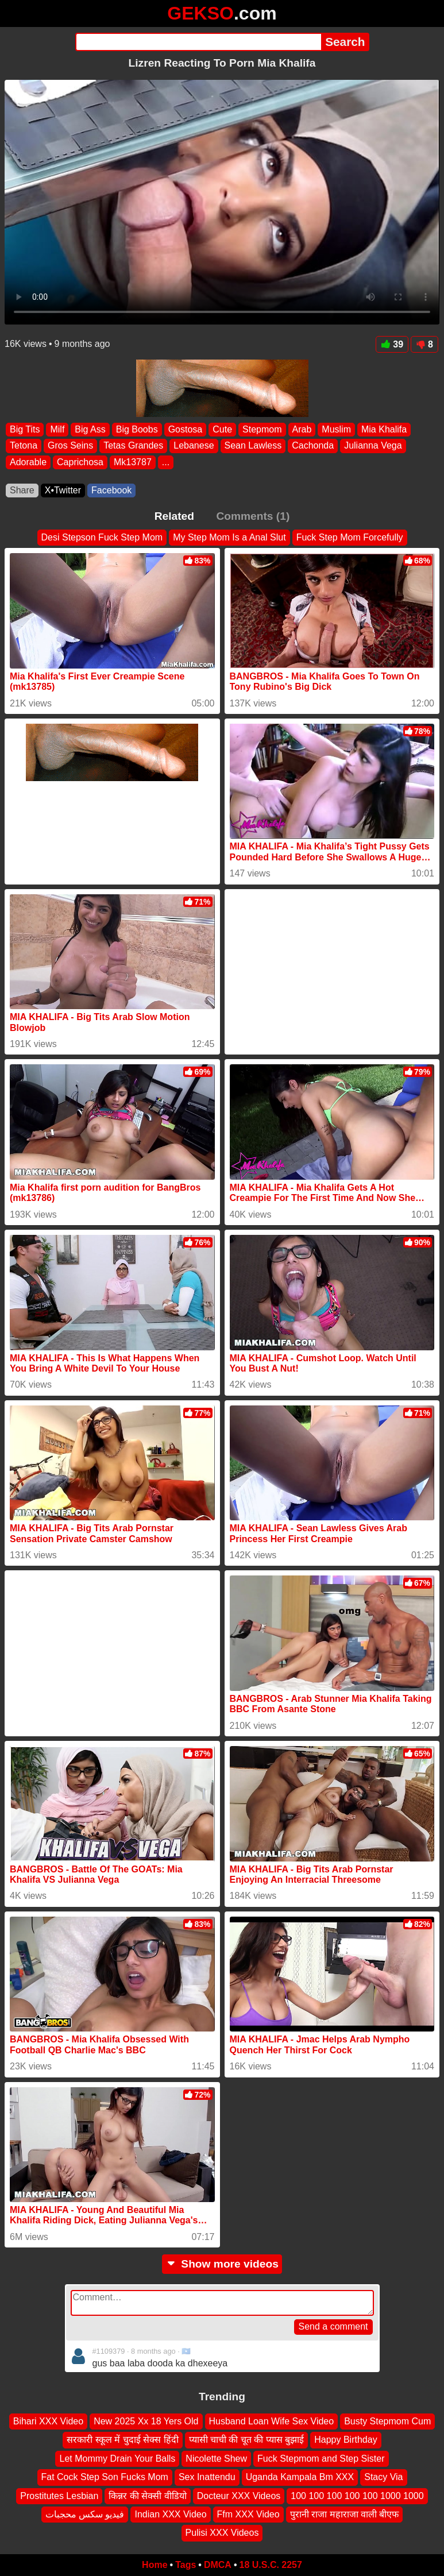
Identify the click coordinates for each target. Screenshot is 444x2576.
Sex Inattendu (207, 2477)
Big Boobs (137, 429)
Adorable (28, 462)
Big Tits (25, 429)
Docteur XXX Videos (239, 2495)
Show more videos (222, 2264)
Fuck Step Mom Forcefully (349, 537)
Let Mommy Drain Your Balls (117, 2458)
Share (22, 490)
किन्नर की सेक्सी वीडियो (147, 2495)
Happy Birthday (345, 2439)
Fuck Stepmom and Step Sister (320, 2458)
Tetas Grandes (133, 446)
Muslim (336, 429)
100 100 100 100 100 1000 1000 (357, 2495)
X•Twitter (63, 490)
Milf (57, 429)
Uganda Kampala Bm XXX (300, 2477)
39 (392, 344)
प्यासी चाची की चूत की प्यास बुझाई (246, 2439)
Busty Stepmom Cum (387, 2421)
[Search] (198, 42)
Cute (222, 429)
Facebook (111, 490)
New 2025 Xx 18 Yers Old (146, 2421)
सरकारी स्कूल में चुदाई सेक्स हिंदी (122, 2439)
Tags (185, 2565)
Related (174, 516)
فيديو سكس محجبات (85, 2514)
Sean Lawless (253, 446)
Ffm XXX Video (248, 2514)
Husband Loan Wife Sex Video (271, 2421)
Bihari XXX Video (48, 2421)
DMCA (217, 2565)
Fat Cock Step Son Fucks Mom (104, 2477)
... (165, 462)
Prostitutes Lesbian (59, 2495)
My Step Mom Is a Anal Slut (229, 537)
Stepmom (261, 429)
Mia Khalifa (384, 429)
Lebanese (193, 446)
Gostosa (185, 429)
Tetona (23, 446)
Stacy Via (383, 2477)
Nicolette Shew (216, 2458)
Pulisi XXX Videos (222, 2533)
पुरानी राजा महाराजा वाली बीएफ (344, 2514)
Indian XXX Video (170, 2514)
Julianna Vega (373, 446)
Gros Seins (70, 446)
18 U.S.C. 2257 (271, 2565)
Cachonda (313, 446)
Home (154, 2565)
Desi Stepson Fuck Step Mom (102, 537)
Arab (302, 429)
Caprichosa (80, 462)
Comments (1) (252, 516)
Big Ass (90, 429)
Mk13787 (133, 462)
